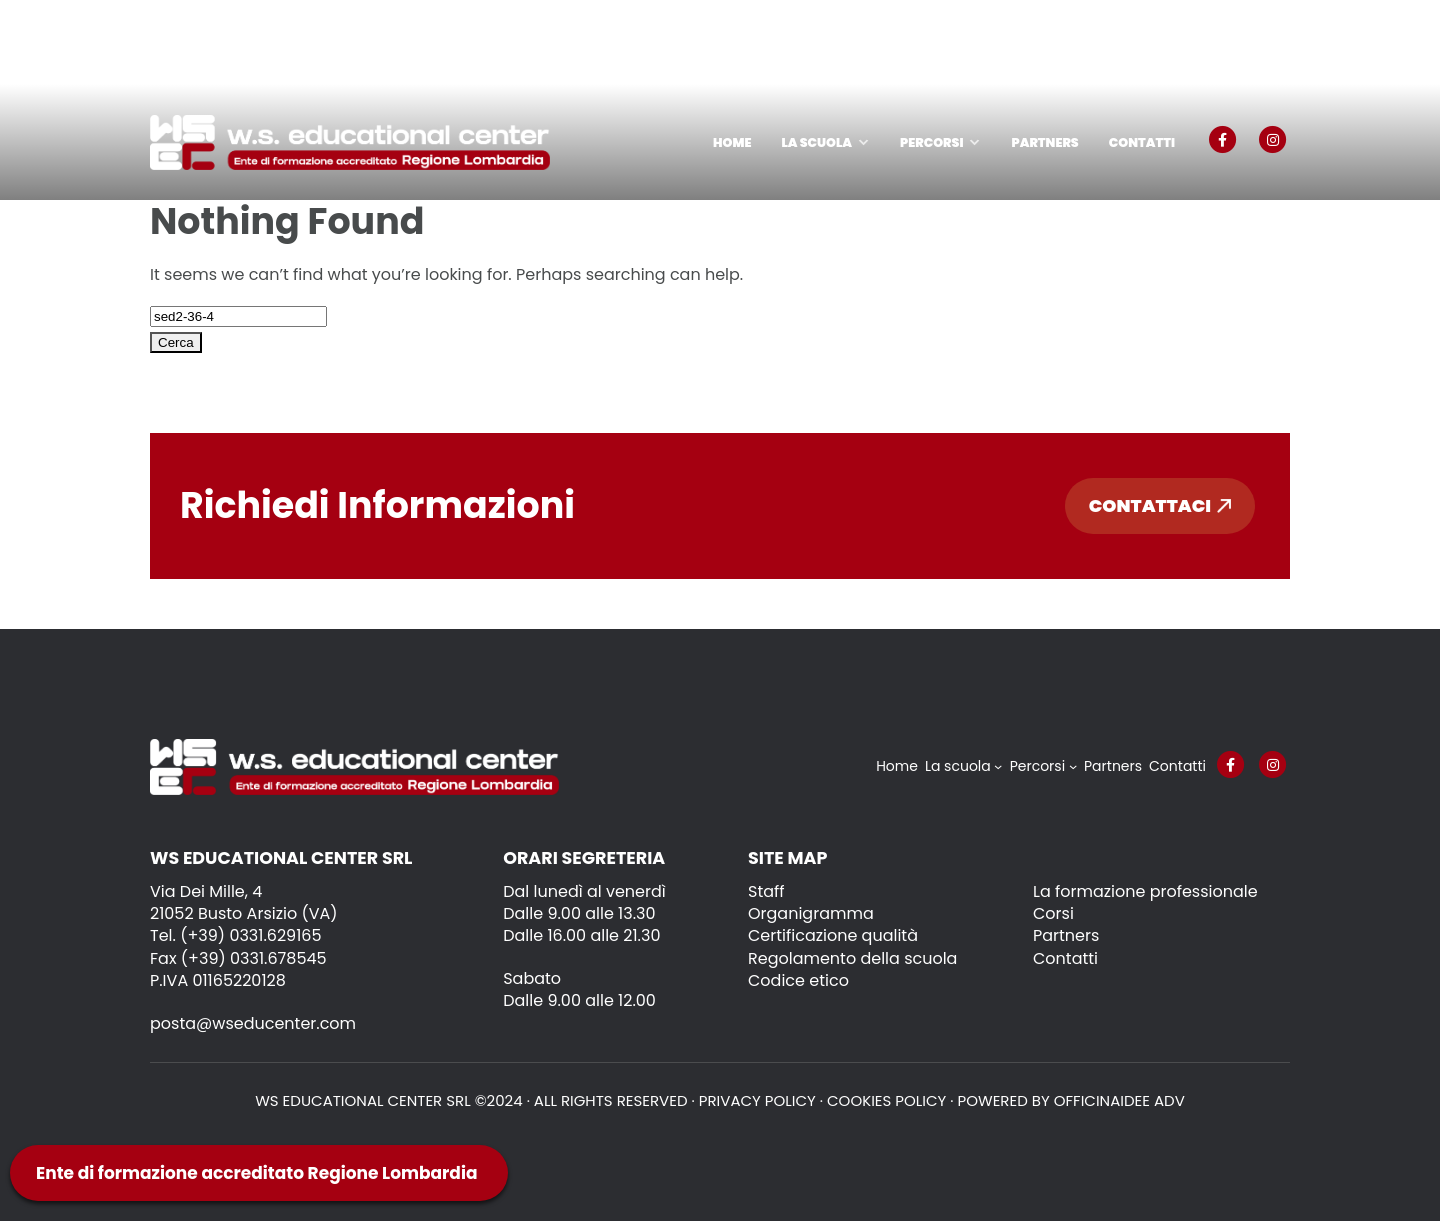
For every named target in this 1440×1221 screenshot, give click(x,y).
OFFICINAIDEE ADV (1119, 1100)
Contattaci (1160, 505)
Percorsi (931, 142)
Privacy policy (757, 1100)
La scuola (816, 142)
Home (732, 142)
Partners (1044, 142)
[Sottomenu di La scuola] (998, 766)
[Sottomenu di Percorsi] (1073, 766)
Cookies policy (886, 1100)
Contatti (1142, 142)
